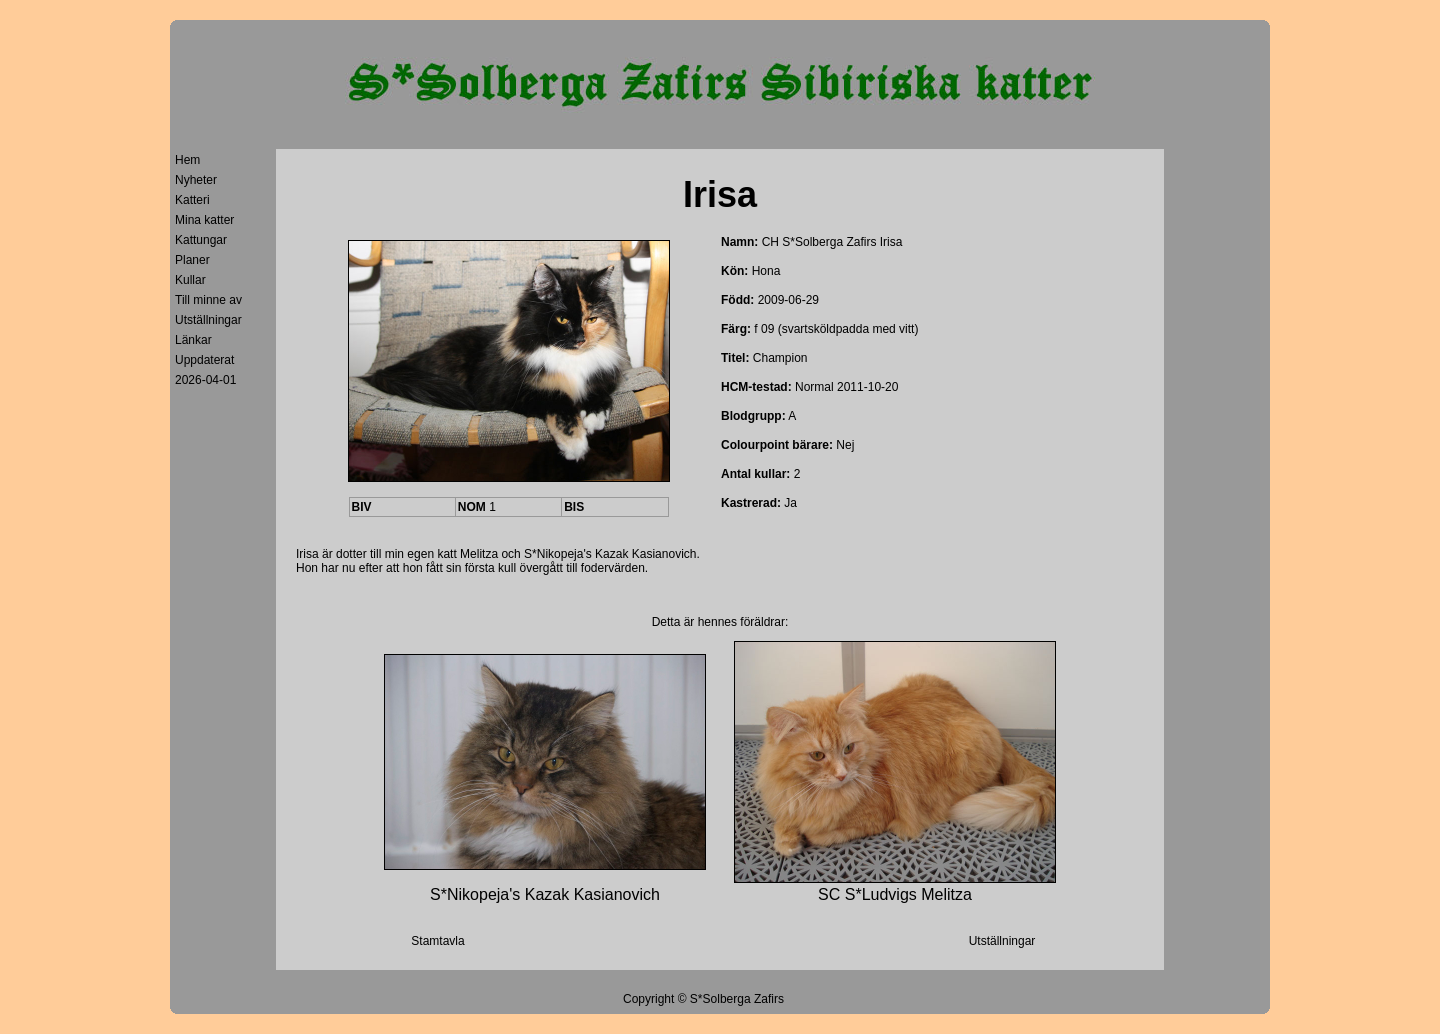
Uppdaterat (204, 360)
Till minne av (208, 300)
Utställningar (208, 320)
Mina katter (204, 220)
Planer (192, 260)
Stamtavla (437, 941)
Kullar (190, 280)
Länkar (193, 340)
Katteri (192, 200)
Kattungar (201, 240)
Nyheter (196, 180)
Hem (187, 160)
